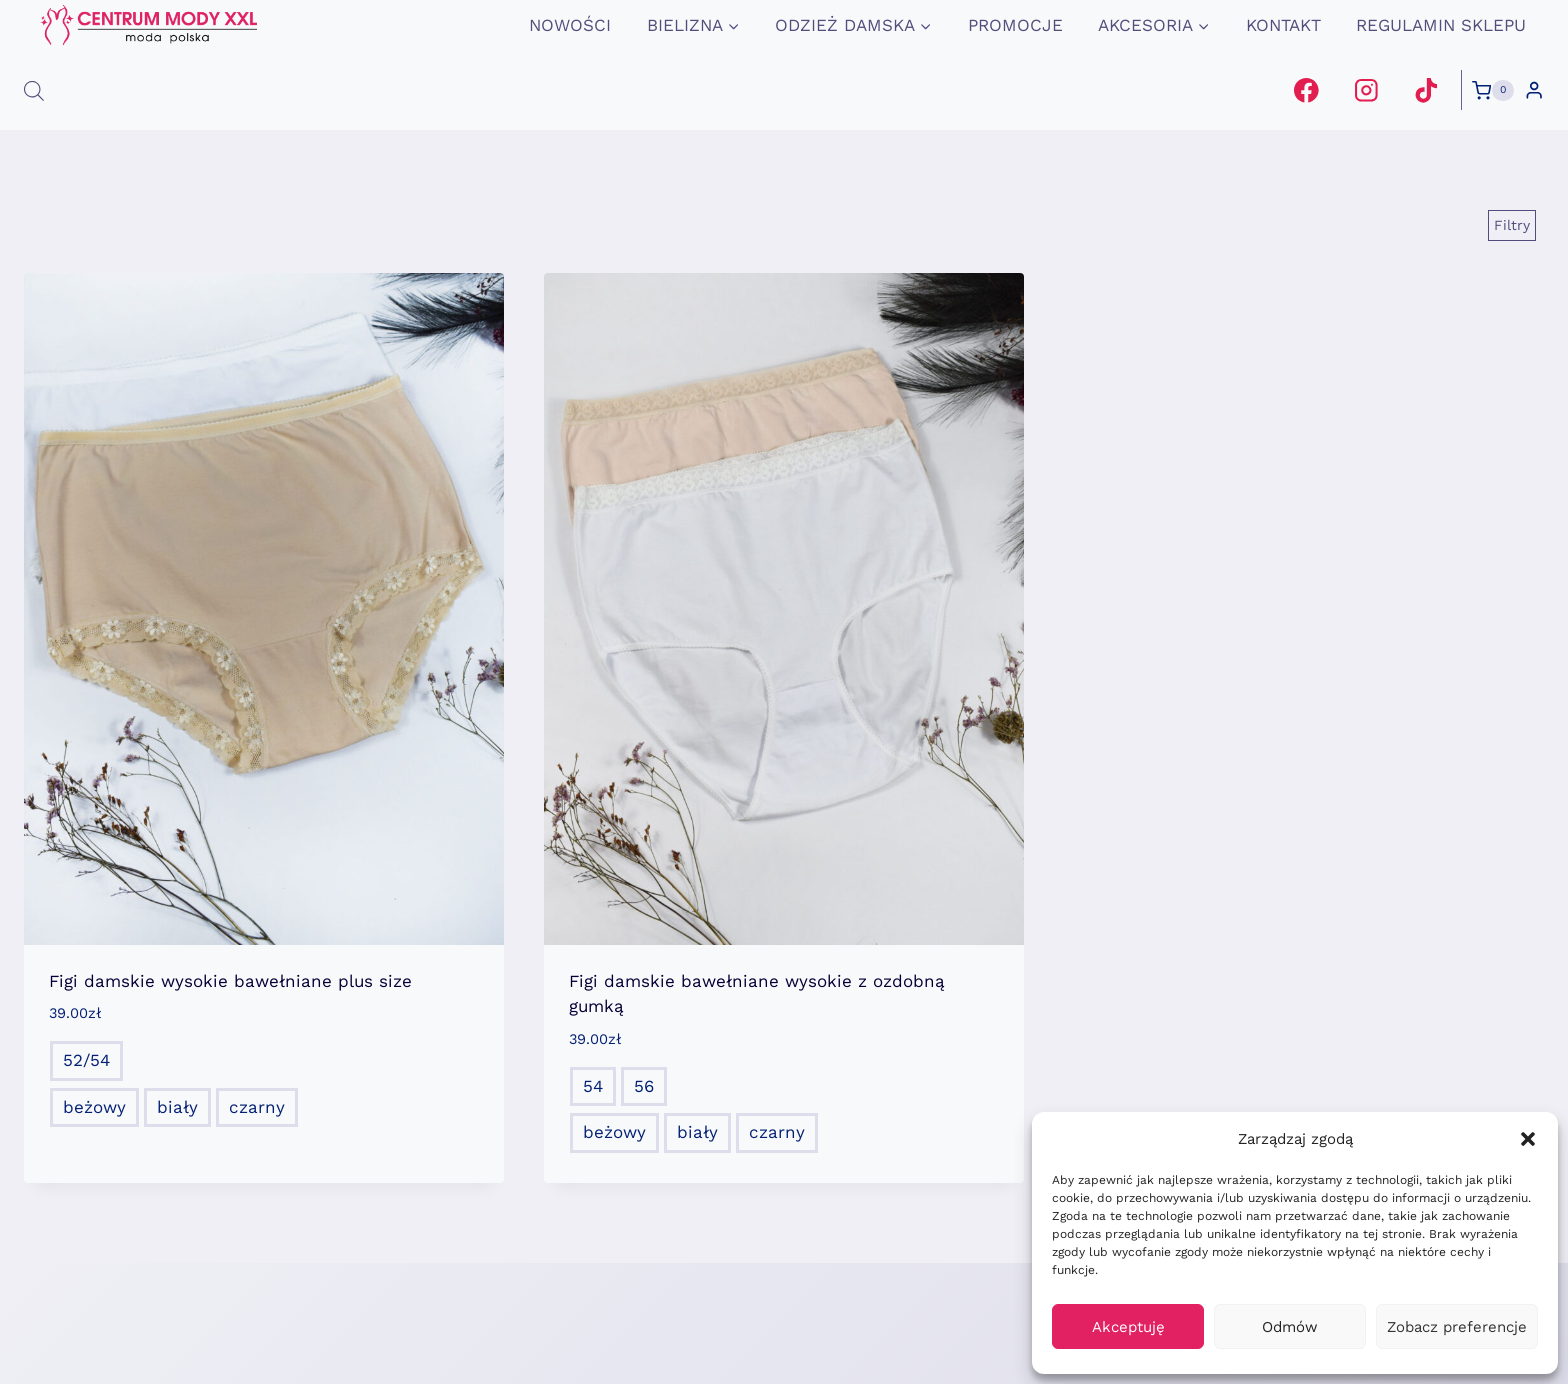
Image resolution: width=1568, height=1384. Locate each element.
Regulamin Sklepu (1441, 25)
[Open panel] (1512, 225)
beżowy (94, 1107)
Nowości (570, 25)
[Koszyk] (1493, 91)
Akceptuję (1128, 1327)
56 (644, 1086)
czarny (257, 1107)
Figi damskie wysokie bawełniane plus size (230, 981)
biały (177, 1107)
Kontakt (1283, 25)
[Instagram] (1366, 90)
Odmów (1290, 1327)
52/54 (86, 1060)
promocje (1015, 25)
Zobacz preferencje (1457, 1327)
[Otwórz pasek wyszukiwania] (34, 91)
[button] (1528, 1139)
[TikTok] (1425, 90)
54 (593, 1086)
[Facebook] (1306, 90)
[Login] (1534, 90)
